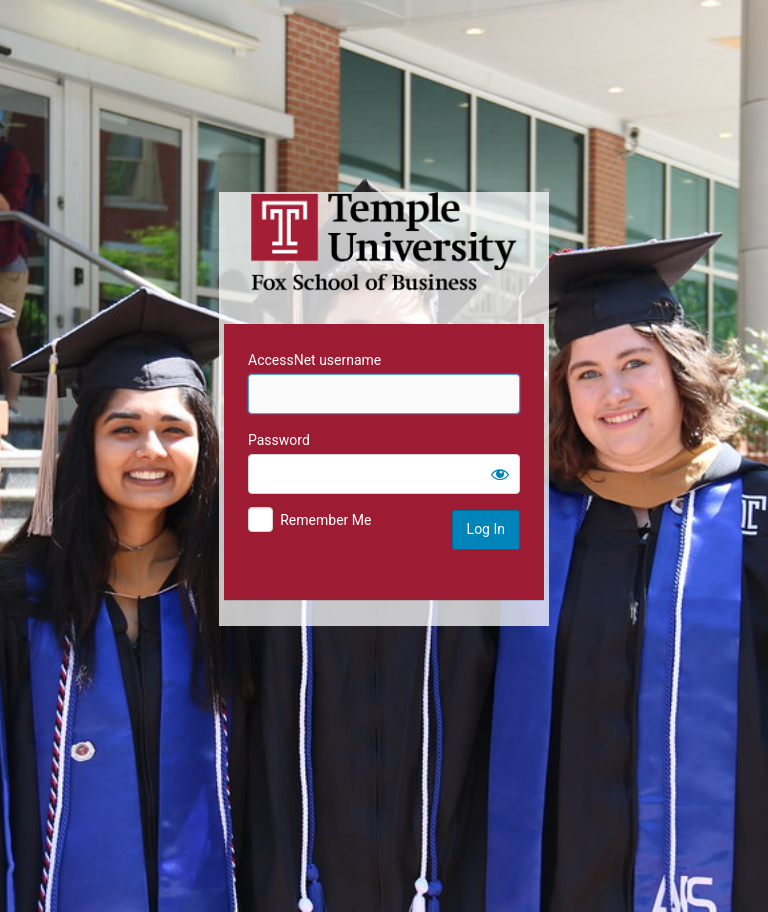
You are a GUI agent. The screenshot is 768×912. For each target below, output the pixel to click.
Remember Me (325, 520)
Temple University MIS (384, 242)
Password (279, 440)
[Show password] (500, 474)
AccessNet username (314, 360)
